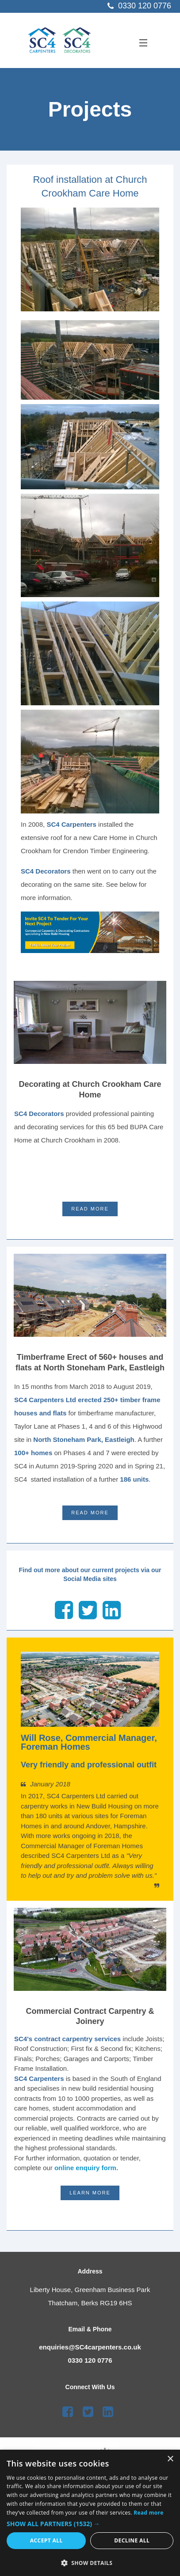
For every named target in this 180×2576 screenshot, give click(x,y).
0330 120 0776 (90, 2360)
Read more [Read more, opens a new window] (148, 2512)
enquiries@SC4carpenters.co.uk (90, 2347)
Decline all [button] (131, 2540)
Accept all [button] (46, 2540)
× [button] (170, 2459)
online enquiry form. (86, 2167)
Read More (90, 1208)
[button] (90, 2524)
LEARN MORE (90, 2192)
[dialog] (90, 2513)
